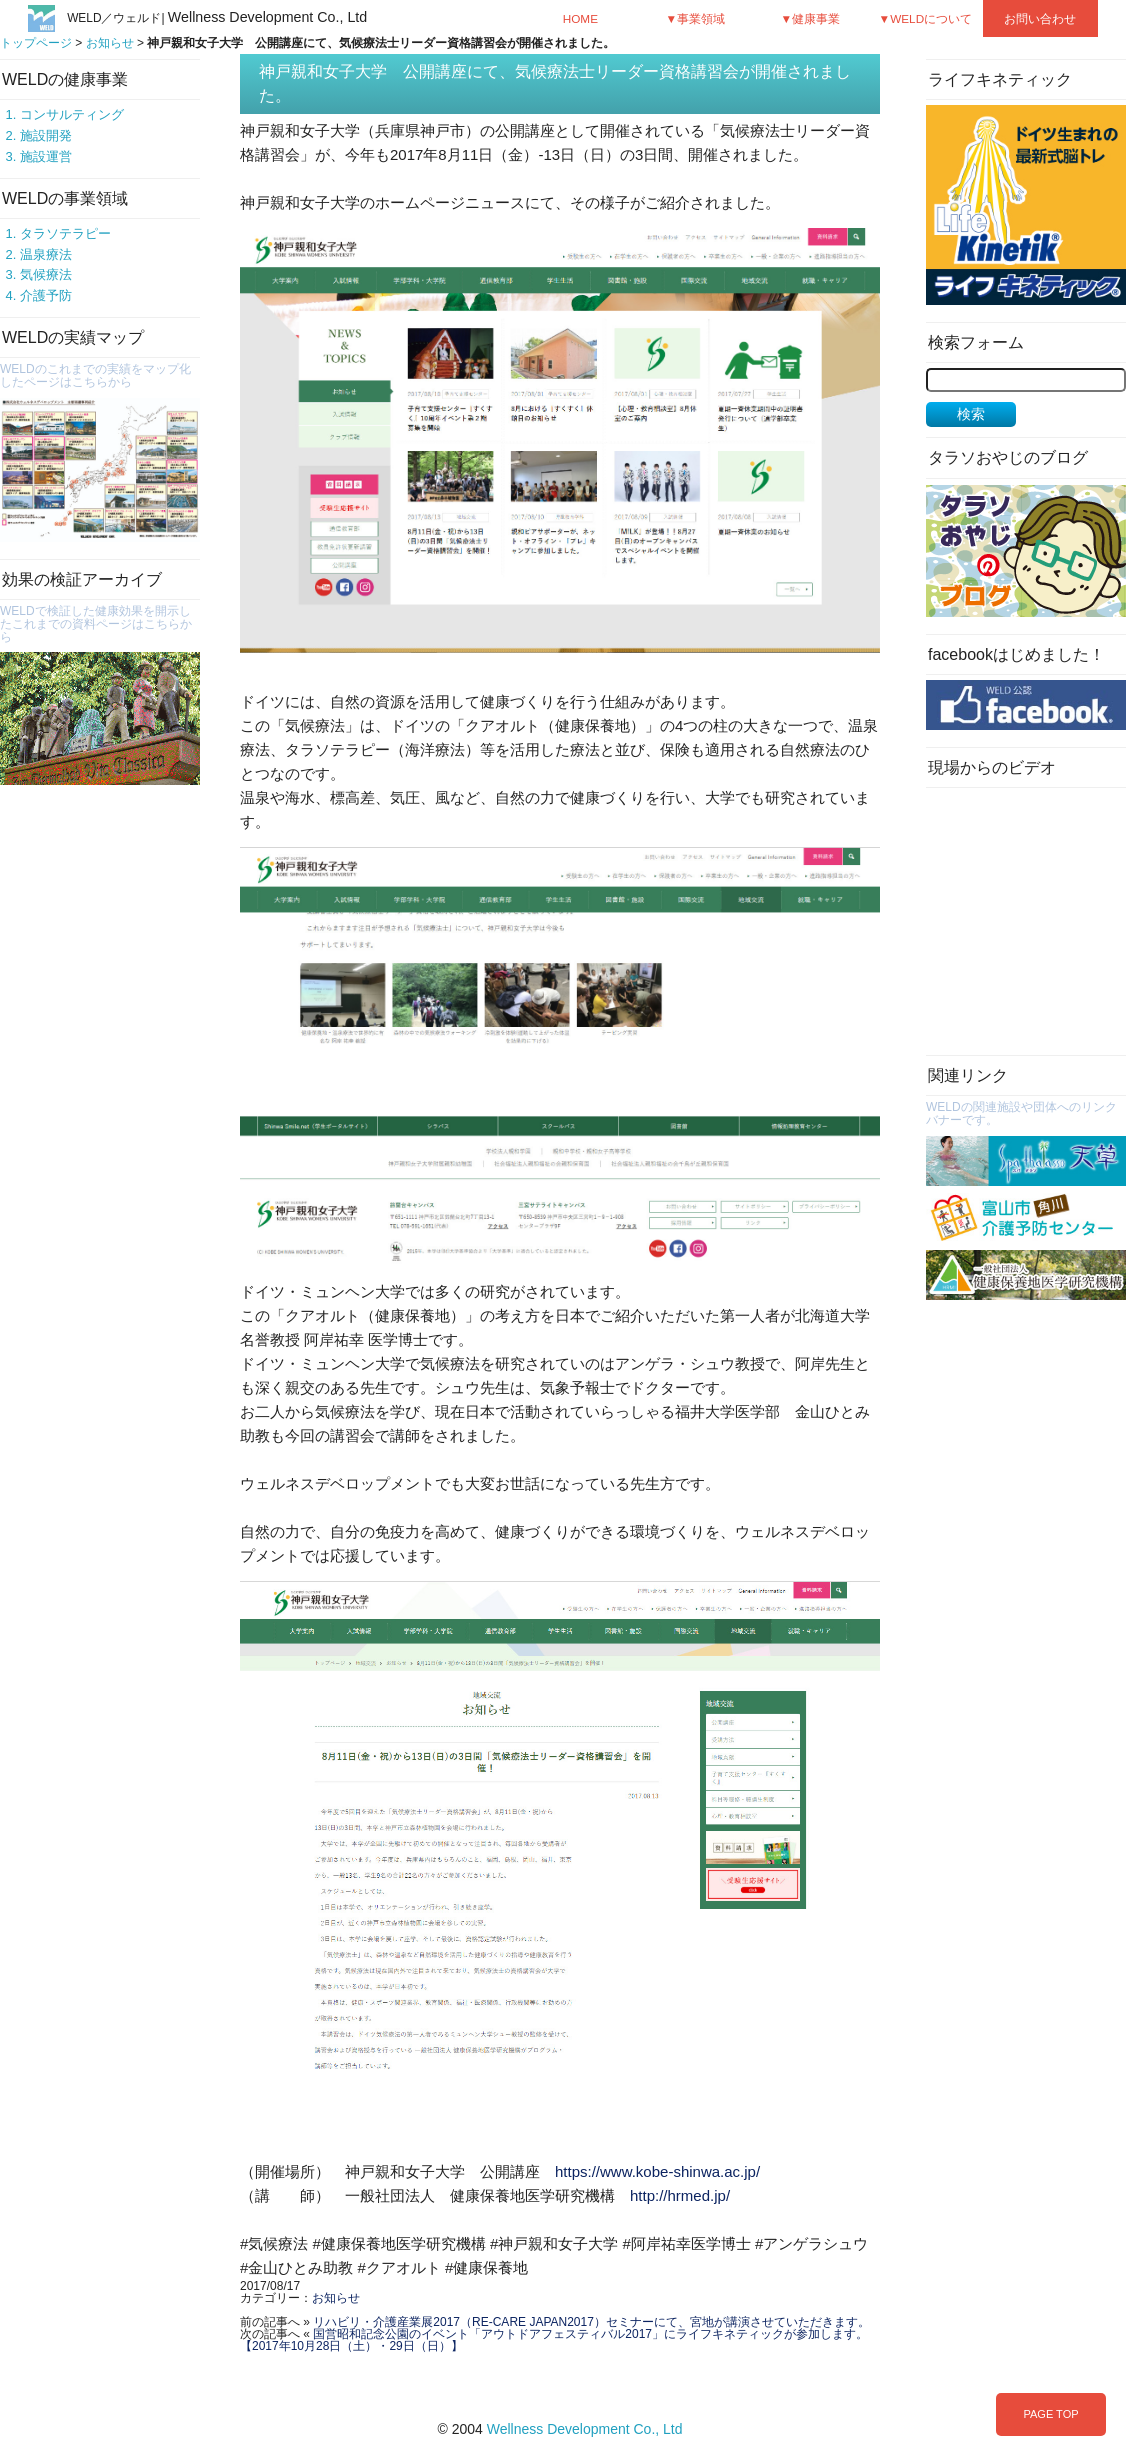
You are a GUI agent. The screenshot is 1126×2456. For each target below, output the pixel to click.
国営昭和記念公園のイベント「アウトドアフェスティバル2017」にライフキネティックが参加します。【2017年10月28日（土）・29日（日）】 (554, 2340)
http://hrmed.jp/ (680, 2195)
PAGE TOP (1050, 2414)
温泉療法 (46, 254)
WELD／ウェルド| (217, 18)
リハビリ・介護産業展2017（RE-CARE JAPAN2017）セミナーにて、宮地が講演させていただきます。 (591, 2322)
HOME (580, 18)
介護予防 (46, 295)
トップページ (36, 43)
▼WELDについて (926, 18)
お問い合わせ (1040, 18)
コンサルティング (72, 114)
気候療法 (46, 274)
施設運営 (46, 156)
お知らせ (110, 43)
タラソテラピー (65, 233)
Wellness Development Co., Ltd (585, 2429)
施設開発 (46, 135)
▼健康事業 (811, 18)
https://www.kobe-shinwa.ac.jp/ (657, 2171)
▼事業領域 (696, 18)
